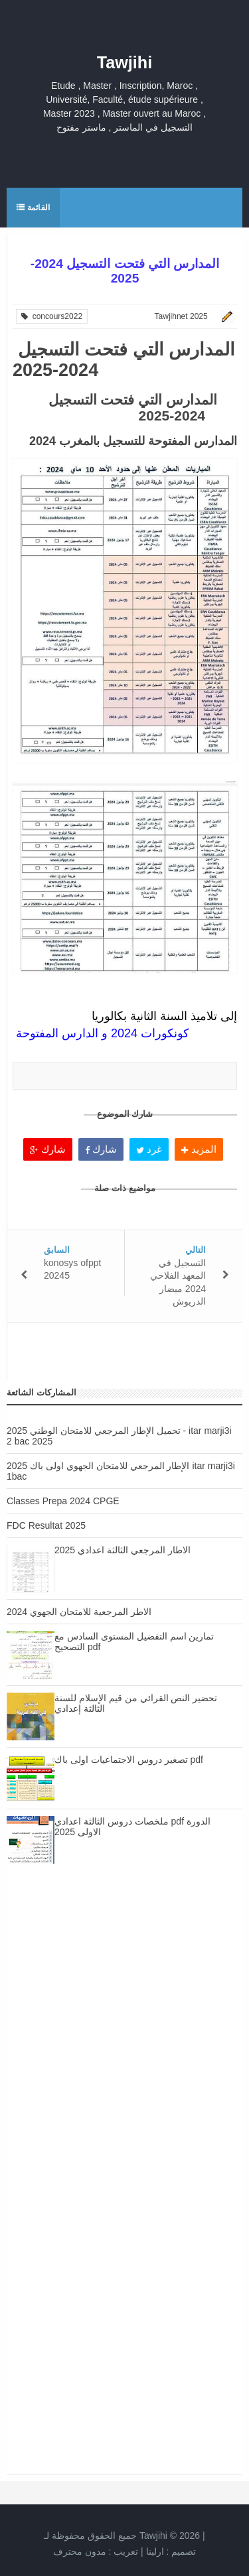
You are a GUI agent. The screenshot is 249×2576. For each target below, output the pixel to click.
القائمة (33, 207)
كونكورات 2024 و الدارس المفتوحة (102, 1033)
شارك (47, 1149)
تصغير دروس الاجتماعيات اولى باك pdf (128, 1759)
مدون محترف (79, 2551)
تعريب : (96, 2551)
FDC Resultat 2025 (46, 1525)
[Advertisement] (124, 2034)
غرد (149, 1149)
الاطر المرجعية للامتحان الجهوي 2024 (79, 1611)
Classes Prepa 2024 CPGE (63, 1501)
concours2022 (51, 316)
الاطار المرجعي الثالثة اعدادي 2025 (122, 1550)
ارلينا (155, 2551)
